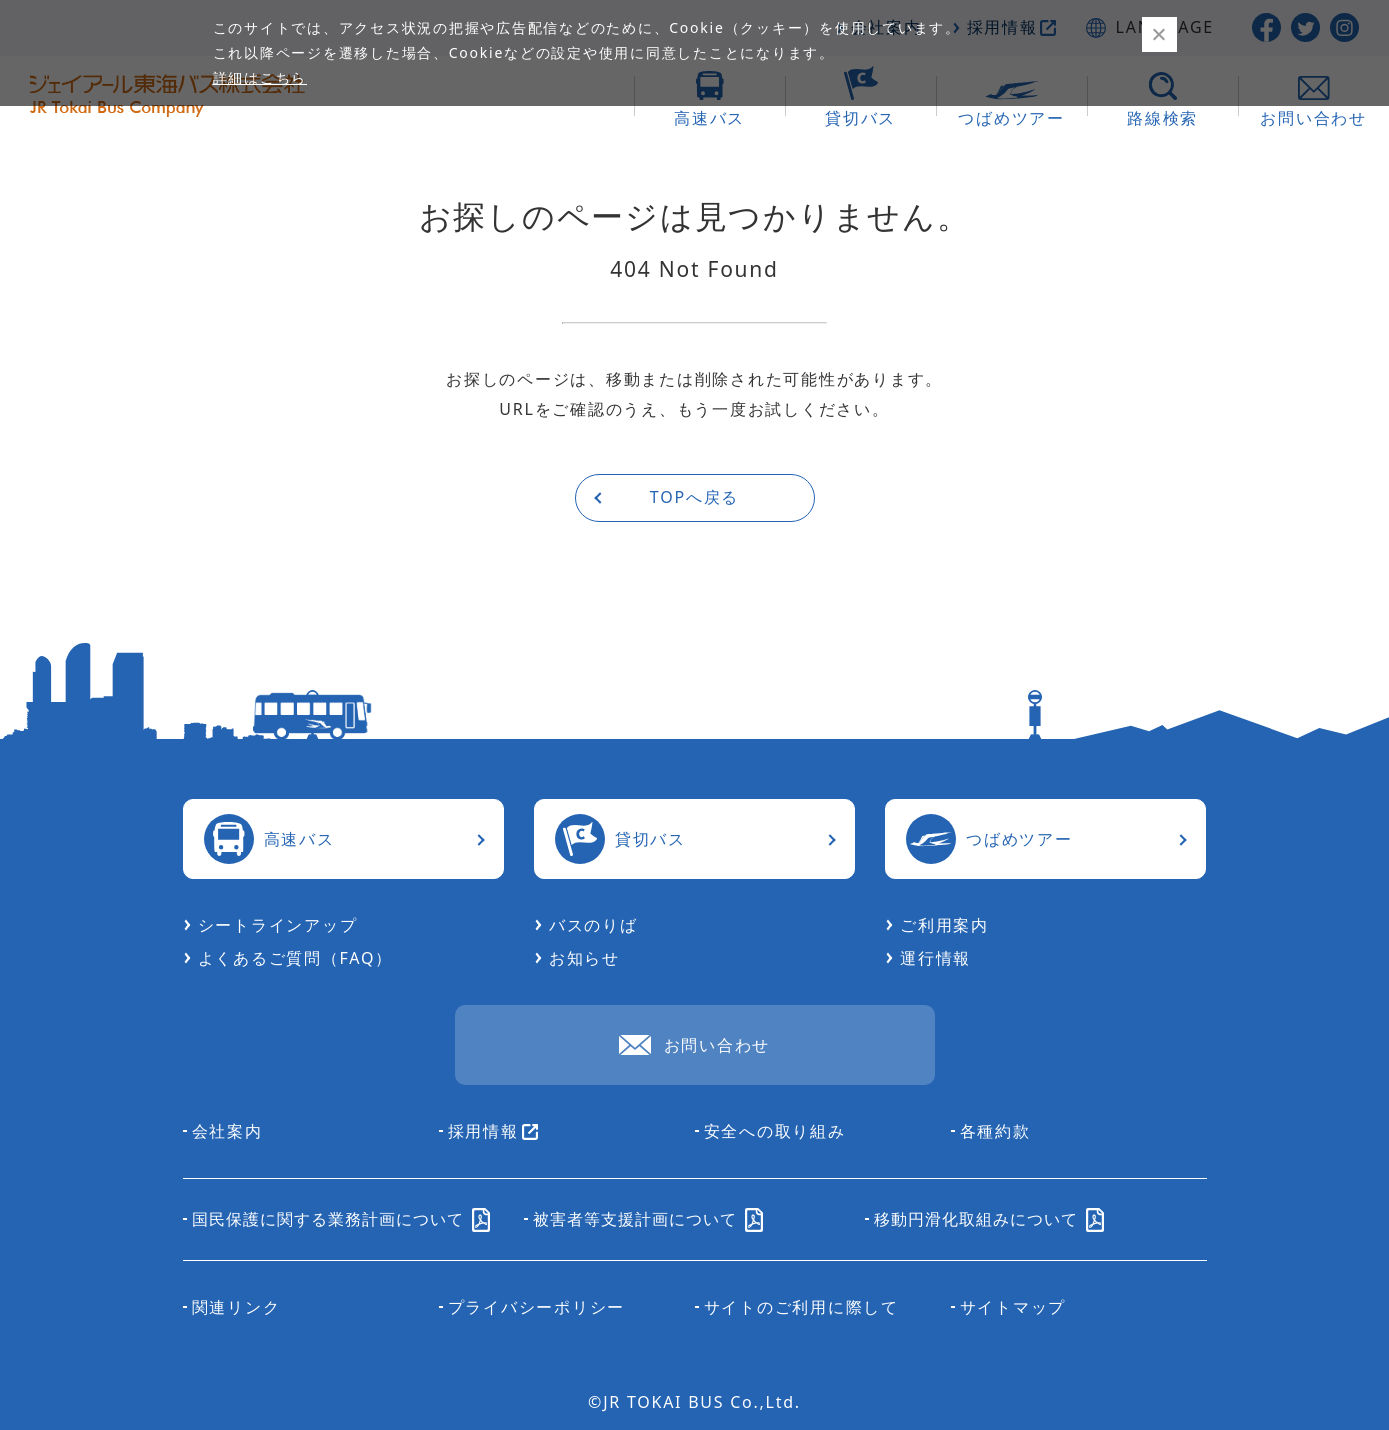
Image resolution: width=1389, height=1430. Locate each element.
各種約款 (995, 1131)
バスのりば (593, 925)
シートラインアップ (278, 925)
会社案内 (227, 1131)
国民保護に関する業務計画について (341, 1219)
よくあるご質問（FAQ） (295, 958)
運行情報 (935, 958)
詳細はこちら (260, 77)
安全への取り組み (775, 1131)
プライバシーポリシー (537, 1307)
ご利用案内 (944, 925)
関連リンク (236, 1307)
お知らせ (584, 958)
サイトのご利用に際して (801, 1307)
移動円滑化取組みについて (989, 1219)
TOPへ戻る (694, 497)
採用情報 (493, 1131)
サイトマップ (1013, 1307)
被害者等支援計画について (648, 1219)
